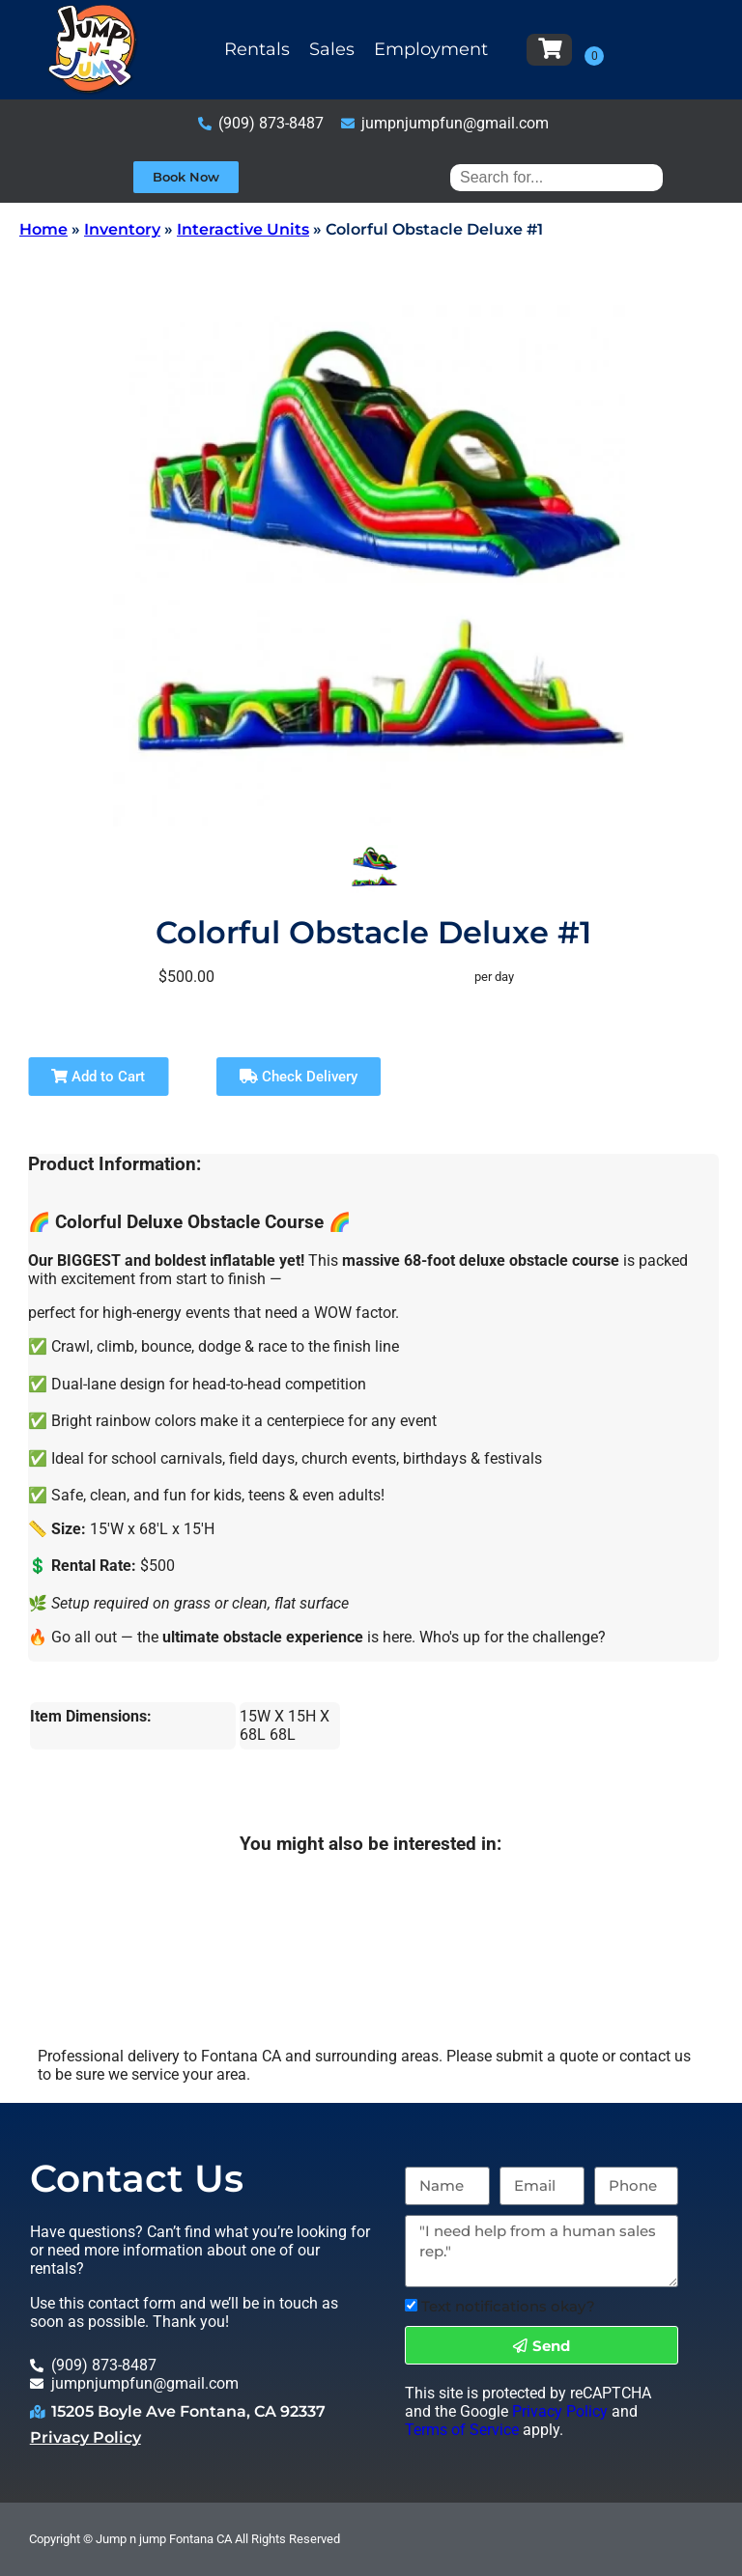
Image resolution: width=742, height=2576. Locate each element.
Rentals (257, 49)
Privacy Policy (85, 2437)
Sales (332, 49)
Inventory (122, 229)
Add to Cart (98, 1076)
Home (43, 229)
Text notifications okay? (508, 2306)
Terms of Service (462, 2430)
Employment (431, 49)
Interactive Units (243, 229)
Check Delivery (298, 1076)
